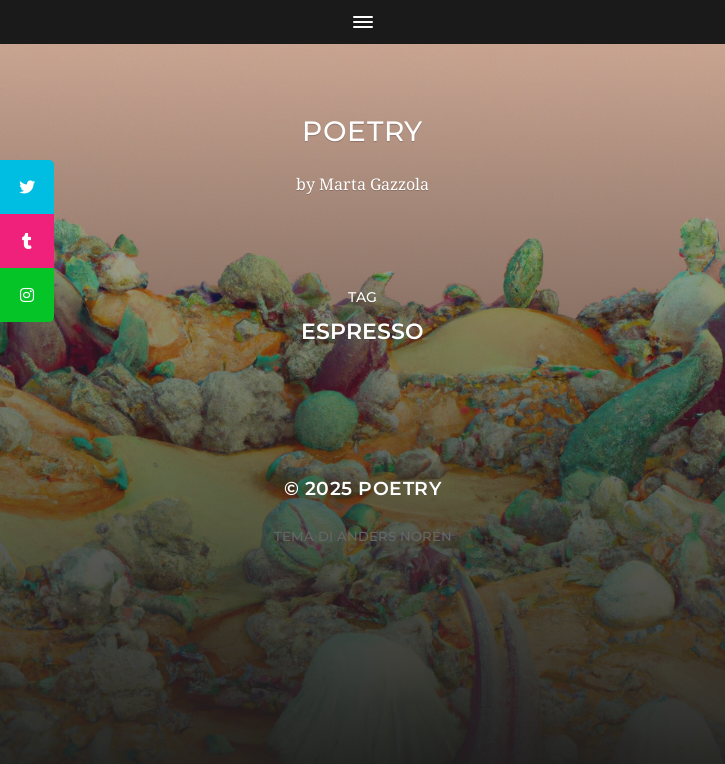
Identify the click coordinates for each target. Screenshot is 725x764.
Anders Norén (394, 536)
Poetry (362, 131)
